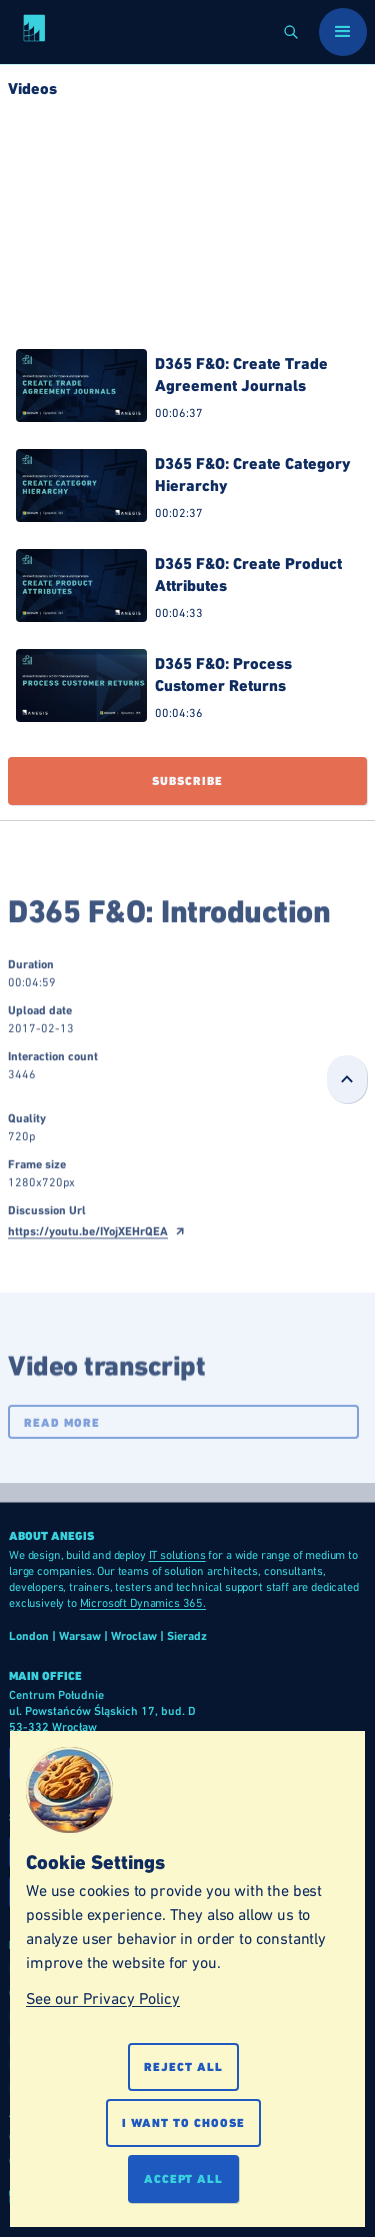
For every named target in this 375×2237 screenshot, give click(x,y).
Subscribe (187, 781)
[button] (291, 32)
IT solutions (177, 1555)
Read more (62, 1438)
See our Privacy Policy (103, 1998)
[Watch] (187, 391)
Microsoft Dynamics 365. (143, 1603)
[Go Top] (347, 1079)
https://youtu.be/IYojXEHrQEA (88, 1246)
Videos (32, 88)
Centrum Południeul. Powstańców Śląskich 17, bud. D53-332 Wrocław (102, 1711)
